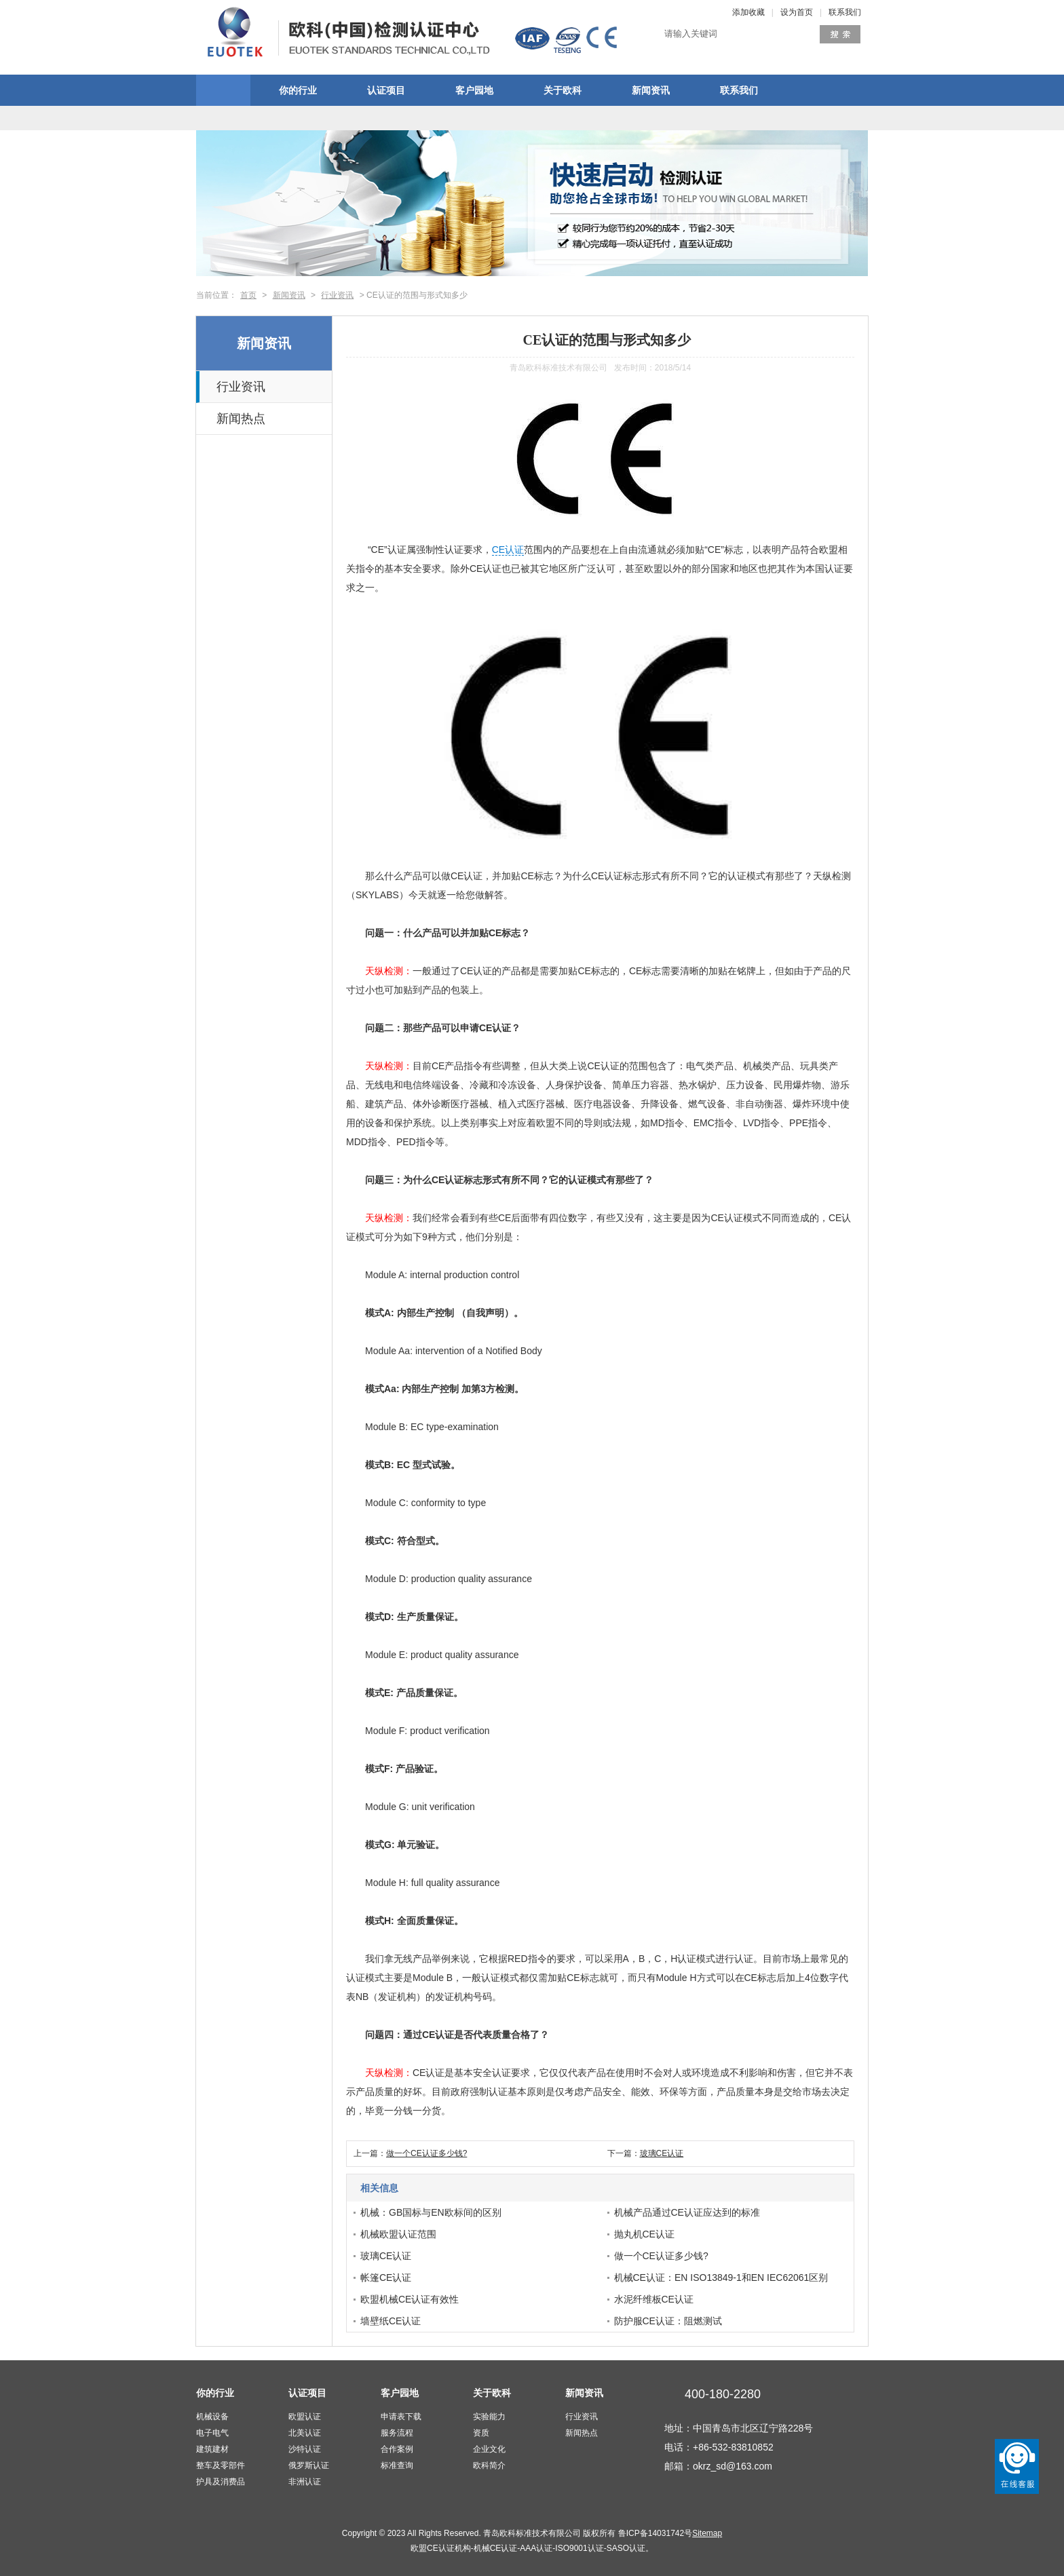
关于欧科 (563, 90)
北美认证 (304, 2433)
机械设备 (212, 2416)
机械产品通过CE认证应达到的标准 (687, 2212)
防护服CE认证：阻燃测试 (668, 2320)
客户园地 (474, 90)
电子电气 (212, 2433)
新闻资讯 (651, 90)
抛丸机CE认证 (644, 2234)
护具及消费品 (220, 2481)
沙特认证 (304, 2449)
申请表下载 (401, 2416)
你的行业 (298, 90)
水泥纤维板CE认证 (654, 2299)
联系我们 (845, 12)
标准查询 (397, 2465)
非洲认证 (304, 2481)
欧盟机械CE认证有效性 (409, 2299)
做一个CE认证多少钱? (426, 2153)
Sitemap (707, 2533)
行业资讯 (337, 295)
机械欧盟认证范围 (398, 2234)
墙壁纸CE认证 (390, 2320)
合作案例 (397, 2449)
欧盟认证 (304, 2416)
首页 (248, 295)
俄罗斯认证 (308, 2465)
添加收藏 (748, 12)
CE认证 (508, 549)
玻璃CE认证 (662, 2153)
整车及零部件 (220, 2465)
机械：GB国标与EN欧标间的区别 (430, 2212)
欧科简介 (489, 2465)
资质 (481, 2433)
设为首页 (796, 12)
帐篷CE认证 (385, 2277)
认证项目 (386, 90)
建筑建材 (212, 2449)
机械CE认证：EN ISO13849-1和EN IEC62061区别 (721, 2277)
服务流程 (397, 2433)
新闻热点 (240, 418)
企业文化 (489, 2449)
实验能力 (489, 2416)
